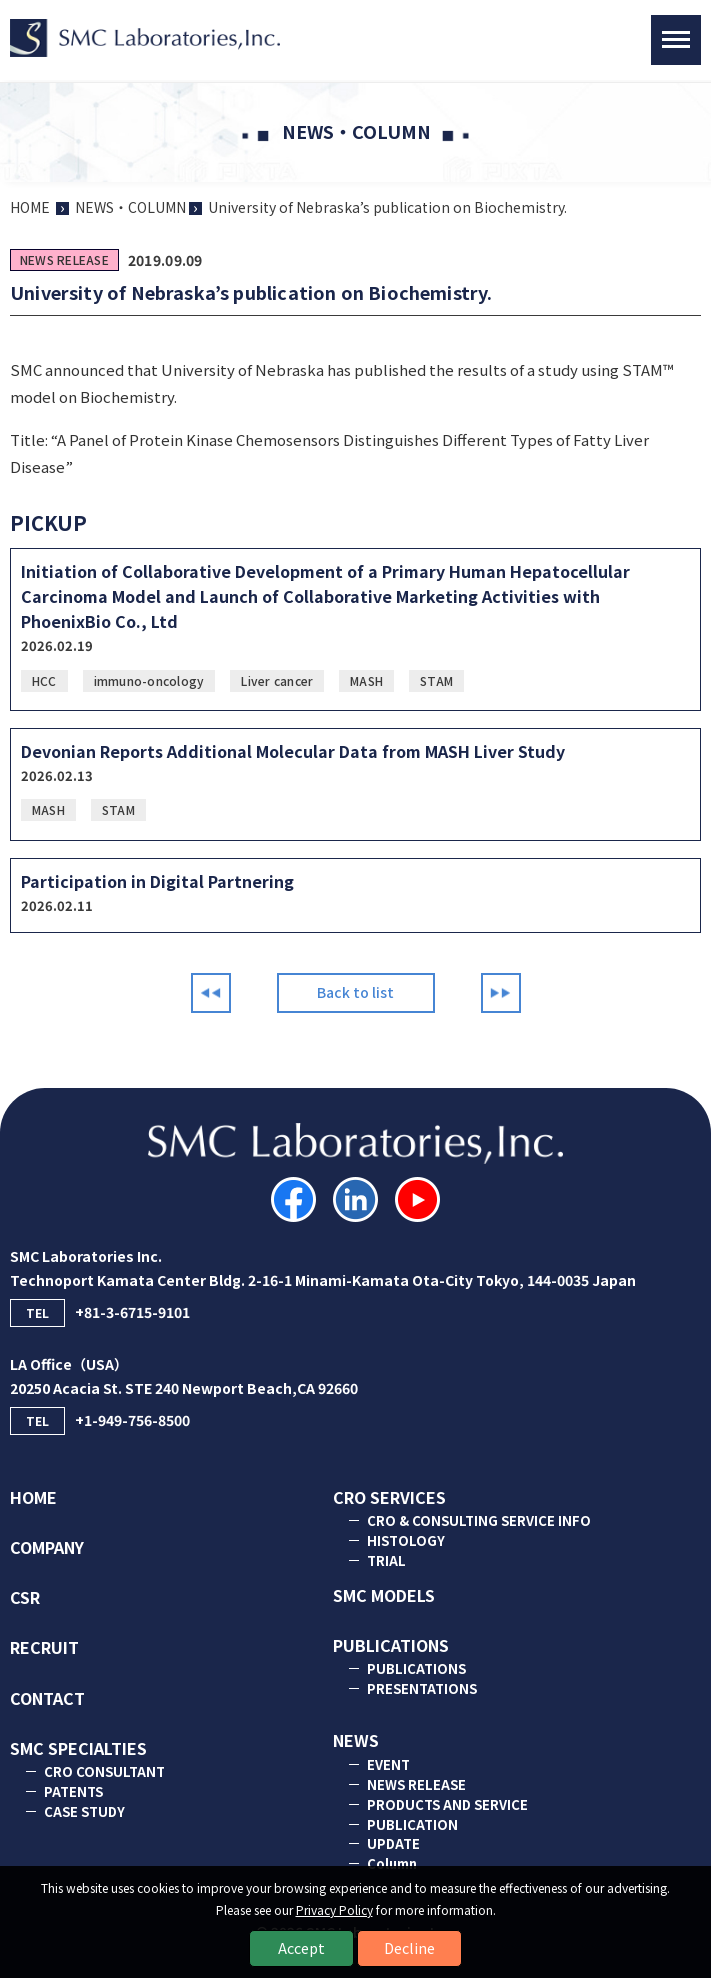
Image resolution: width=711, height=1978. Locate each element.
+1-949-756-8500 (100, 1421)
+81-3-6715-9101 (100, 1313)
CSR (25, 1597)
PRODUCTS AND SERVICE (447, 1804)
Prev (211, 993)
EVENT (388, 1764)
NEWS (356, 1740)
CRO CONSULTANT (104, 1771)
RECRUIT (44, 1647)
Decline (409, 1947)
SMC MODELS (384, 1595)
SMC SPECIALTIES (78, 1748)
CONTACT (47, 1698)
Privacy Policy (334, 1909)
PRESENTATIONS (422, 1688)
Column (392, 1863)
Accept (301, 1947)
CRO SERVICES (389, 1497)
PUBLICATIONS (391, 1645)
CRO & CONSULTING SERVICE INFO (479, 1520)
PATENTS (73, 1791)
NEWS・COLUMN (130, 207)
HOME (30, 207)
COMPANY (47, 1547)
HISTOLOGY (406, 1540)
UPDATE (393, 1843)
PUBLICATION (412, 1824)
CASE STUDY (84, 1811)
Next (501, 993)
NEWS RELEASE (416, 1784)
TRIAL (386, 1560)
